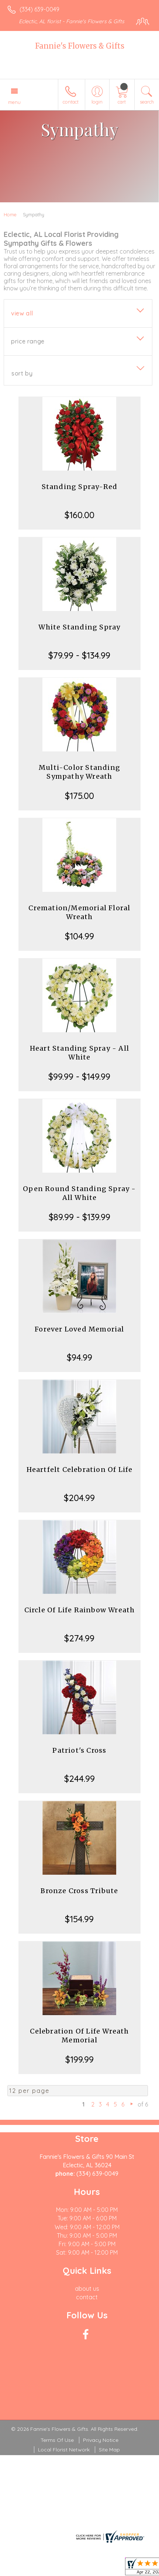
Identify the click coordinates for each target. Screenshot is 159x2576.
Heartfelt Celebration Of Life (80, 1469)
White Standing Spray (79, 627)
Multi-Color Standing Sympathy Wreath (79, 772)
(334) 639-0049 (39, 9)
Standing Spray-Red (80, 486)
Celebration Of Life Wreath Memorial (79, 2035)
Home (10, 214)
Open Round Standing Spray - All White (79, 1193)
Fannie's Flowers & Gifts (79, 45)
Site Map (109, 2449)
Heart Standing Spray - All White (79, 1052)
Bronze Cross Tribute (79, 1890)
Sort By (21, 373)
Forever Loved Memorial (79, 1329)
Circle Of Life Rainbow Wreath (79, 1610)
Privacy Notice (100, 2440)
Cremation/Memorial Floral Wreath (79, 912)
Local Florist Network (64, 2449)
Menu (14, 102)
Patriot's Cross (79, 1750)
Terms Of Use (57, 2440)
